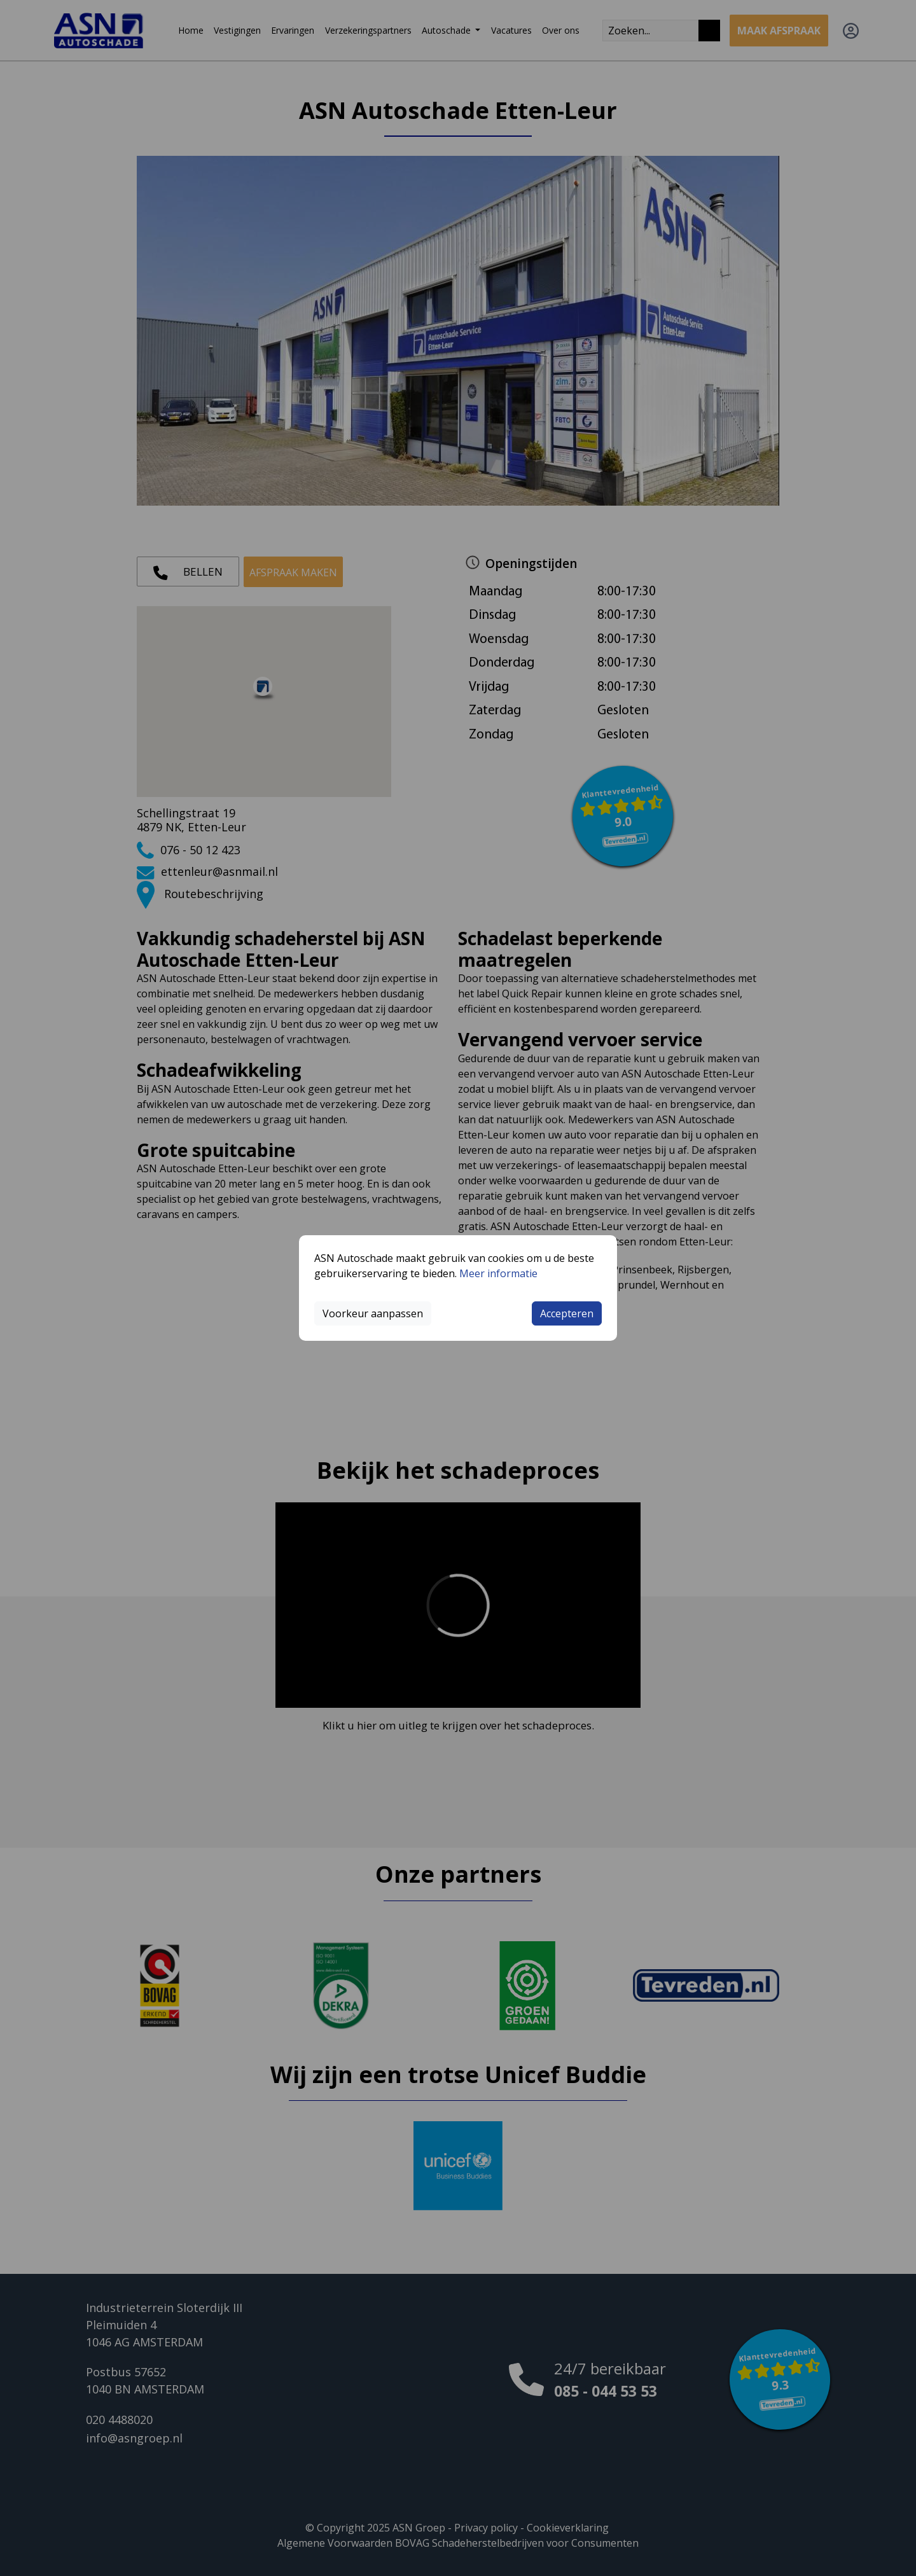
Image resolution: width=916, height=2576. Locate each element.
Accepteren (566, 1313)
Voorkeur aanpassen (373, 1313)
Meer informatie (498, 1273)
